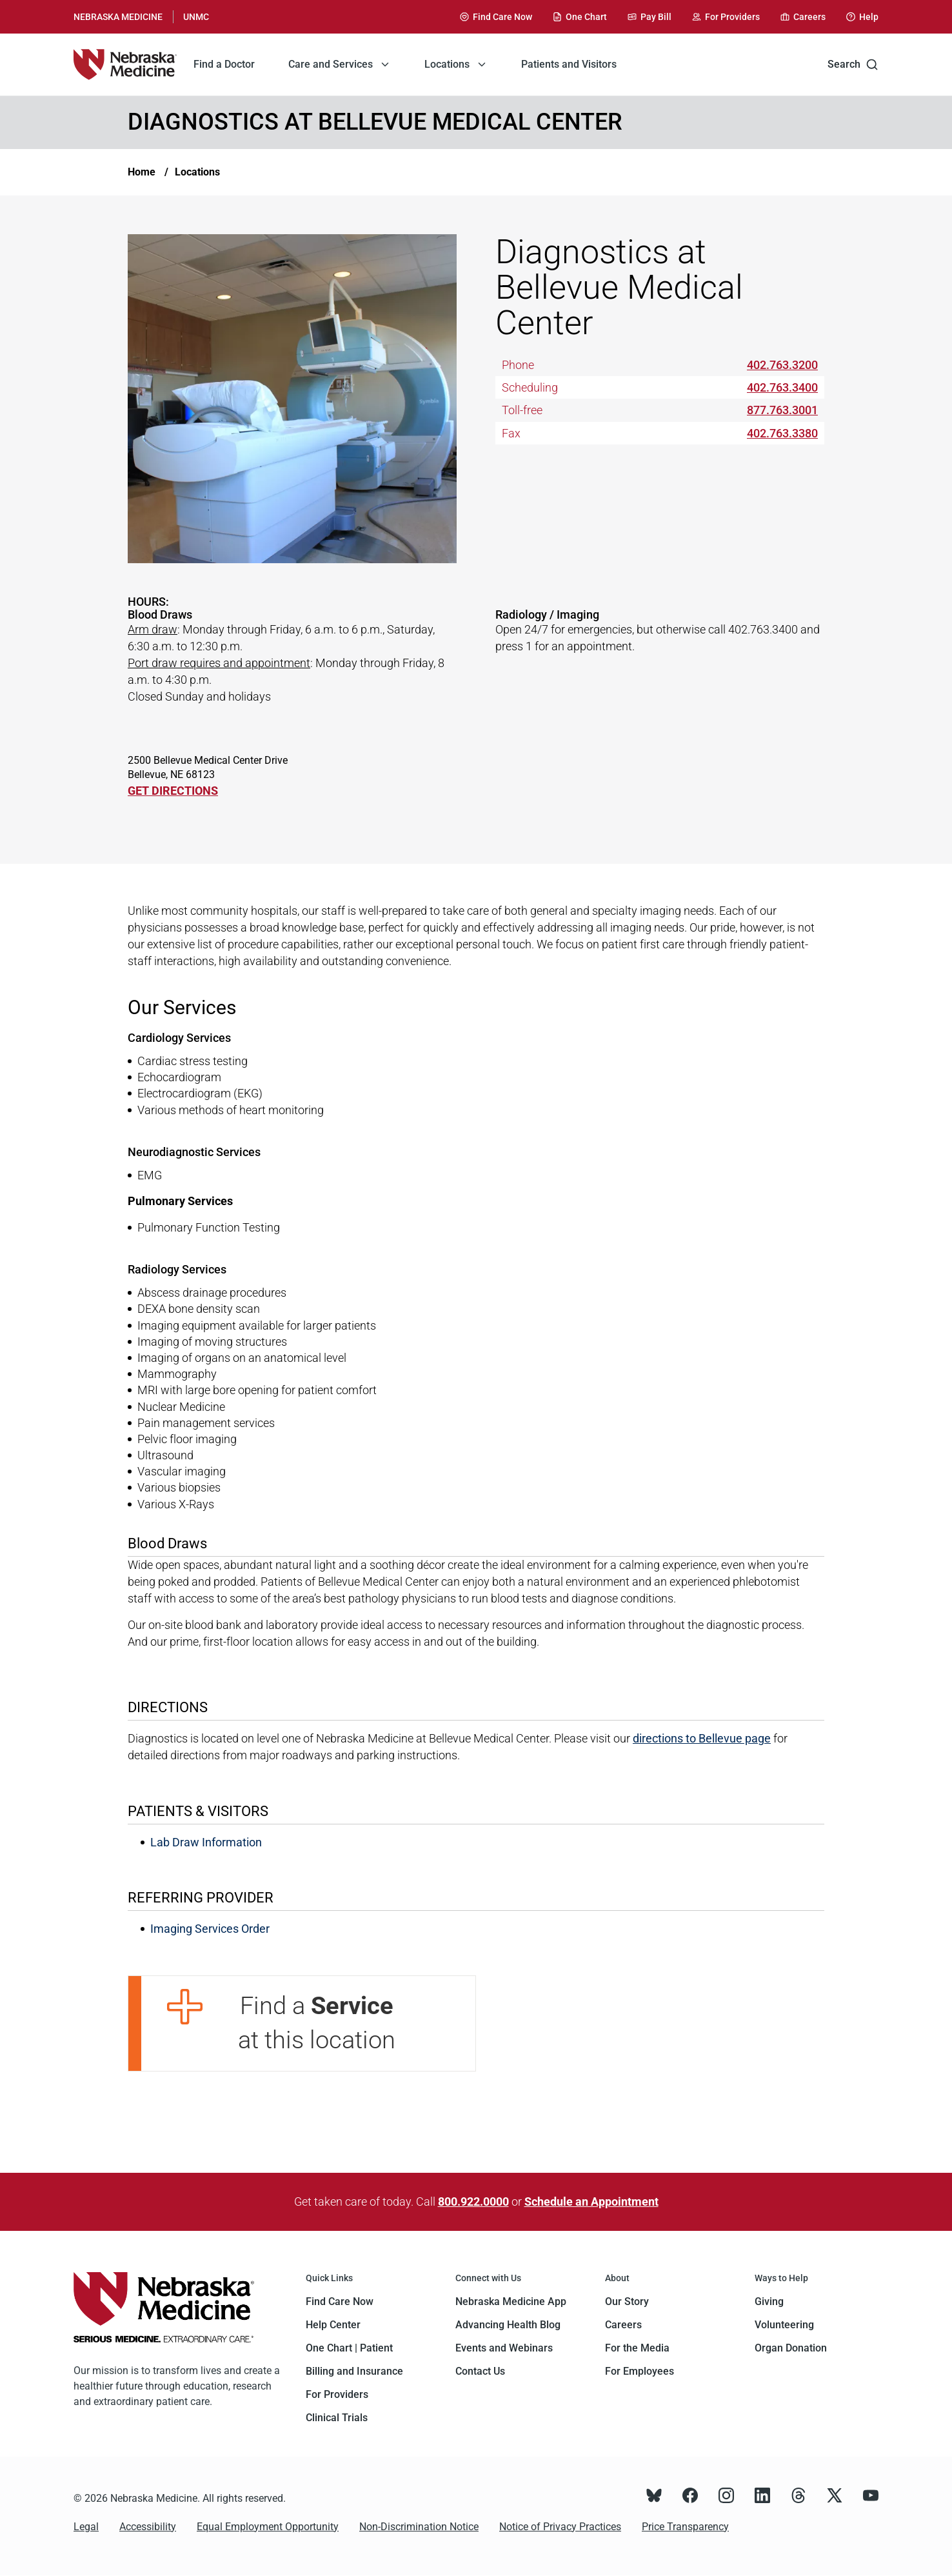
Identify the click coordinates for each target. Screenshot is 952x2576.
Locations (197, 172)
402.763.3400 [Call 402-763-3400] (782, 387)
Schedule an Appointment (591, 2201)
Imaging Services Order (210, 1928)
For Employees (639, 2371)
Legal (86, 2527)
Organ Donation (791, 2348)
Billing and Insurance (354, 2371)
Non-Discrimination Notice (419, 2527)
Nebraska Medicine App (510, 2301)
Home (141, 172)
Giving (769, 2301)
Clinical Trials (337, 2417)
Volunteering (784, 2325)
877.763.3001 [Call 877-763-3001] (782, 410)
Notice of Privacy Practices (560, 2527)
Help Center (333, 2325)
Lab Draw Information (206, 1842)
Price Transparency (685, 2527)
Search (853, 64)
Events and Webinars (504, 2348)
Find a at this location (316, 2023)
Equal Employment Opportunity (268, 2527)
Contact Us (480, 2371)
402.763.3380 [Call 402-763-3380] (782, 433)
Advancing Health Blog (507, 2325)
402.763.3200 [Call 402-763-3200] (782, 365)
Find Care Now (339, 2301)
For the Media (637, 2348)
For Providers (337, 2394)
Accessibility (147, 2527)
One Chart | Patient (349, 2348)
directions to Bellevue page (702, 1738)
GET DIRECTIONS (173, 790)
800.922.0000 (473, 2201)
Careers (623, 2325)
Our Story (627, 2301)
